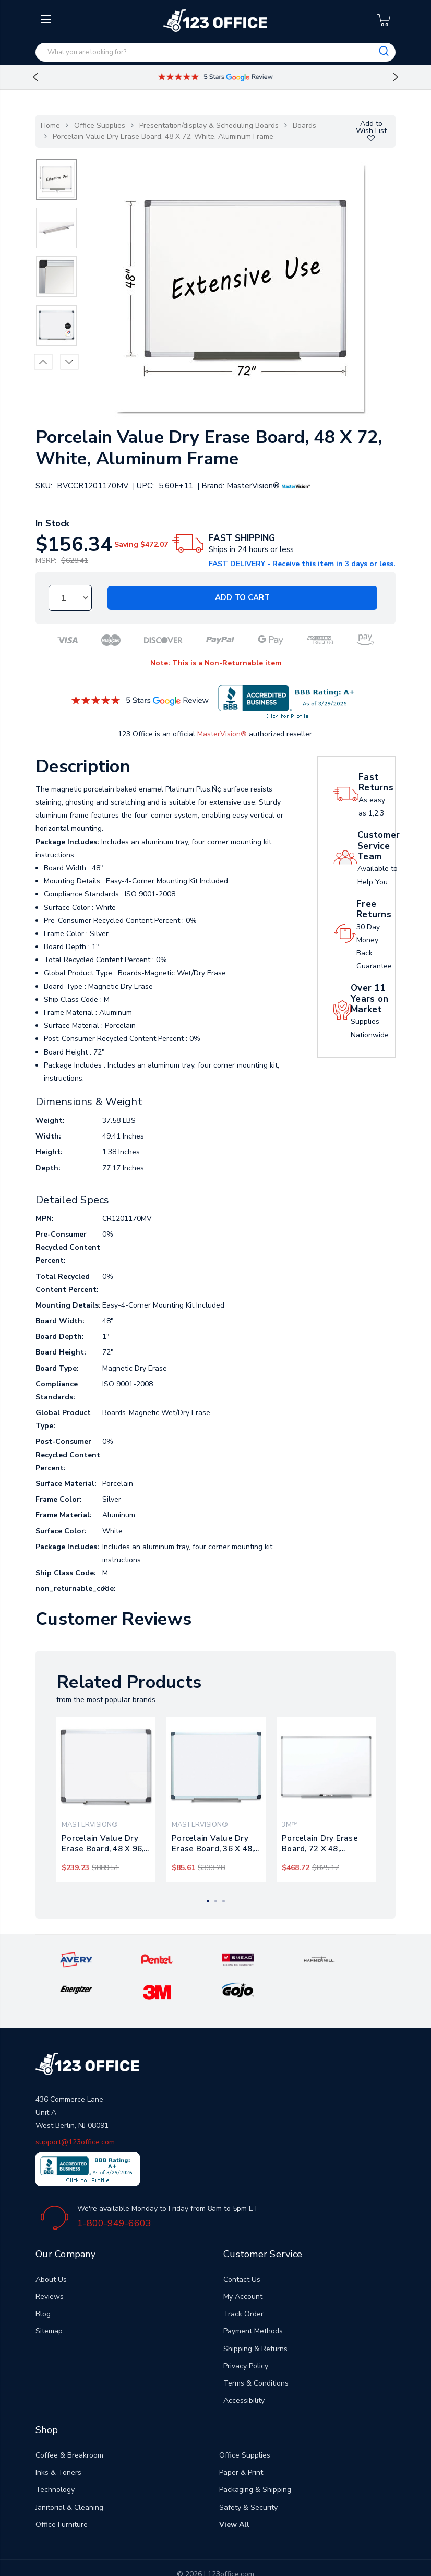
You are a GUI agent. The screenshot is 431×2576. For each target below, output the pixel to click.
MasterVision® (222, 734)
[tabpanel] (106, 1799)
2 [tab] (215, 1901)
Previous (35, 77)
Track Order (243, 2281)
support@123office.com (75, 2109)
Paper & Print (241, 2440)
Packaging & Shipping (255, 2457)
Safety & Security (248, 2474)
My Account (242, 2264)
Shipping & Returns (255, 2315)
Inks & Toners (58, 2440)
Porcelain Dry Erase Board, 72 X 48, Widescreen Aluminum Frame (325, 1843)
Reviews (49, 2264)
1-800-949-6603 (114, 2190)
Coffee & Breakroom (69, 2422)
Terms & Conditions (256, 2350)
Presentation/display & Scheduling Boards (209, 125)
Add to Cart (242, 598)
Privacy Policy (245, 2333)
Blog (43, 2281)
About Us (51, 2246)
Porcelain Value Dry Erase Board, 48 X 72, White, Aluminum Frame (163, 136)
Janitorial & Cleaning (69, 2474)
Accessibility (244, 2368)
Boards (304, 125)
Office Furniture (61, 2491)
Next (395, 77)
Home (50, 125)
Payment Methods (253, 2298)
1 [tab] (208, 1901)
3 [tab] (223, 1901)
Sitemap (49, 2298)
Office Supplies (99, 125)
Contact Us (241, 2246)
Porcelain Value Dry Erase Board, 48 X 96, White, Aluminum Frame (102, 1843)
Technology (55, 2457)
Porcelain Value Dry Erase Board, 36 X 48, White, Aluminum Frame (213, 1843)
